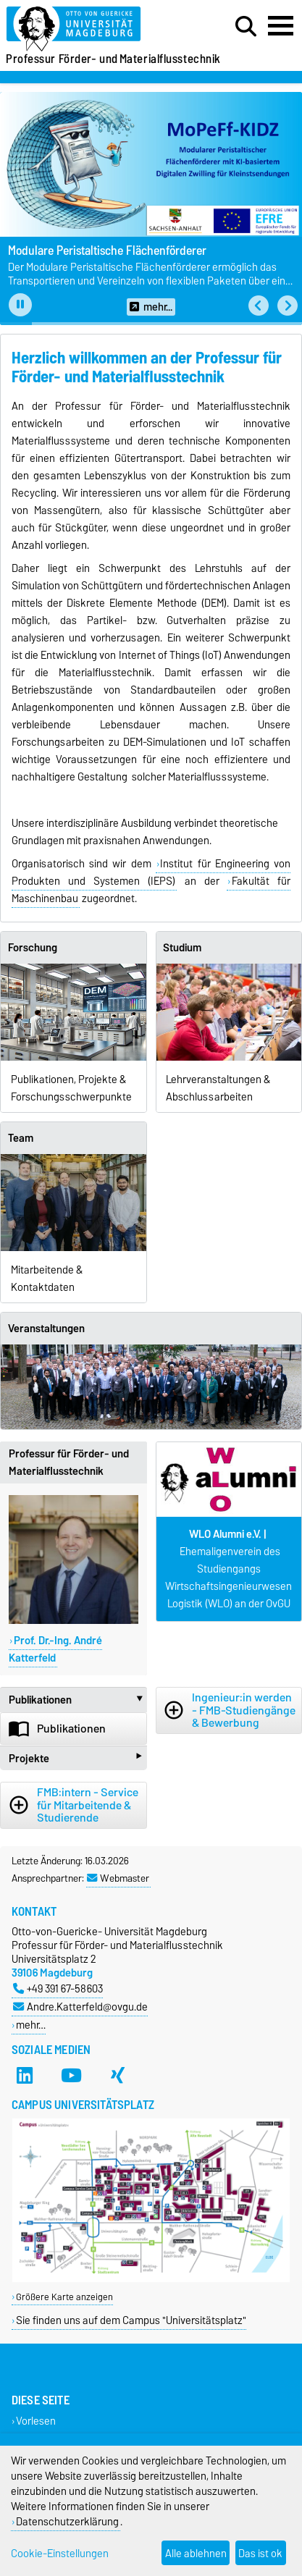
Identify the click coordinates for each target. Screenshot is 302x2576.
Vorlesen (36, 2421)
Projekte (75, 1758)
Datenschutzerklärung (67, 2521)
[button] (258, 305)
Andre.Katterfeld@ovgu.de (80, 2007)
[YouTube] (71, 2076)
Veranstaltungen (46, 1328)
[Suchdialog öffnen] (245, 26)
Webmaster (118, 1878)
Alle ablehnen (196, 2553)
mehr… (31, 2025)
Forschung (32, 947)
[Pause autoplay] (20, 304)
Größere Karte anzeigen (64, 2296)
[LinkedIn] (25, 2076)
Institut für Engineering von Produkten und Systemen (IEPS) (151, 872)
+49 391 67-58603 (58, 1988)
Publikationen (78, 1700)
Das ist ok (260, 2553)
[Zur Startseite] (93, 29)
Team (20, 1138)
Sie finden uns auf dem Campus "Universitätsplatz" (131, 2320)
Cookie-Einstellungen (60, 2553)
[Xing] (117, 2076)
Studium (182, 947)
